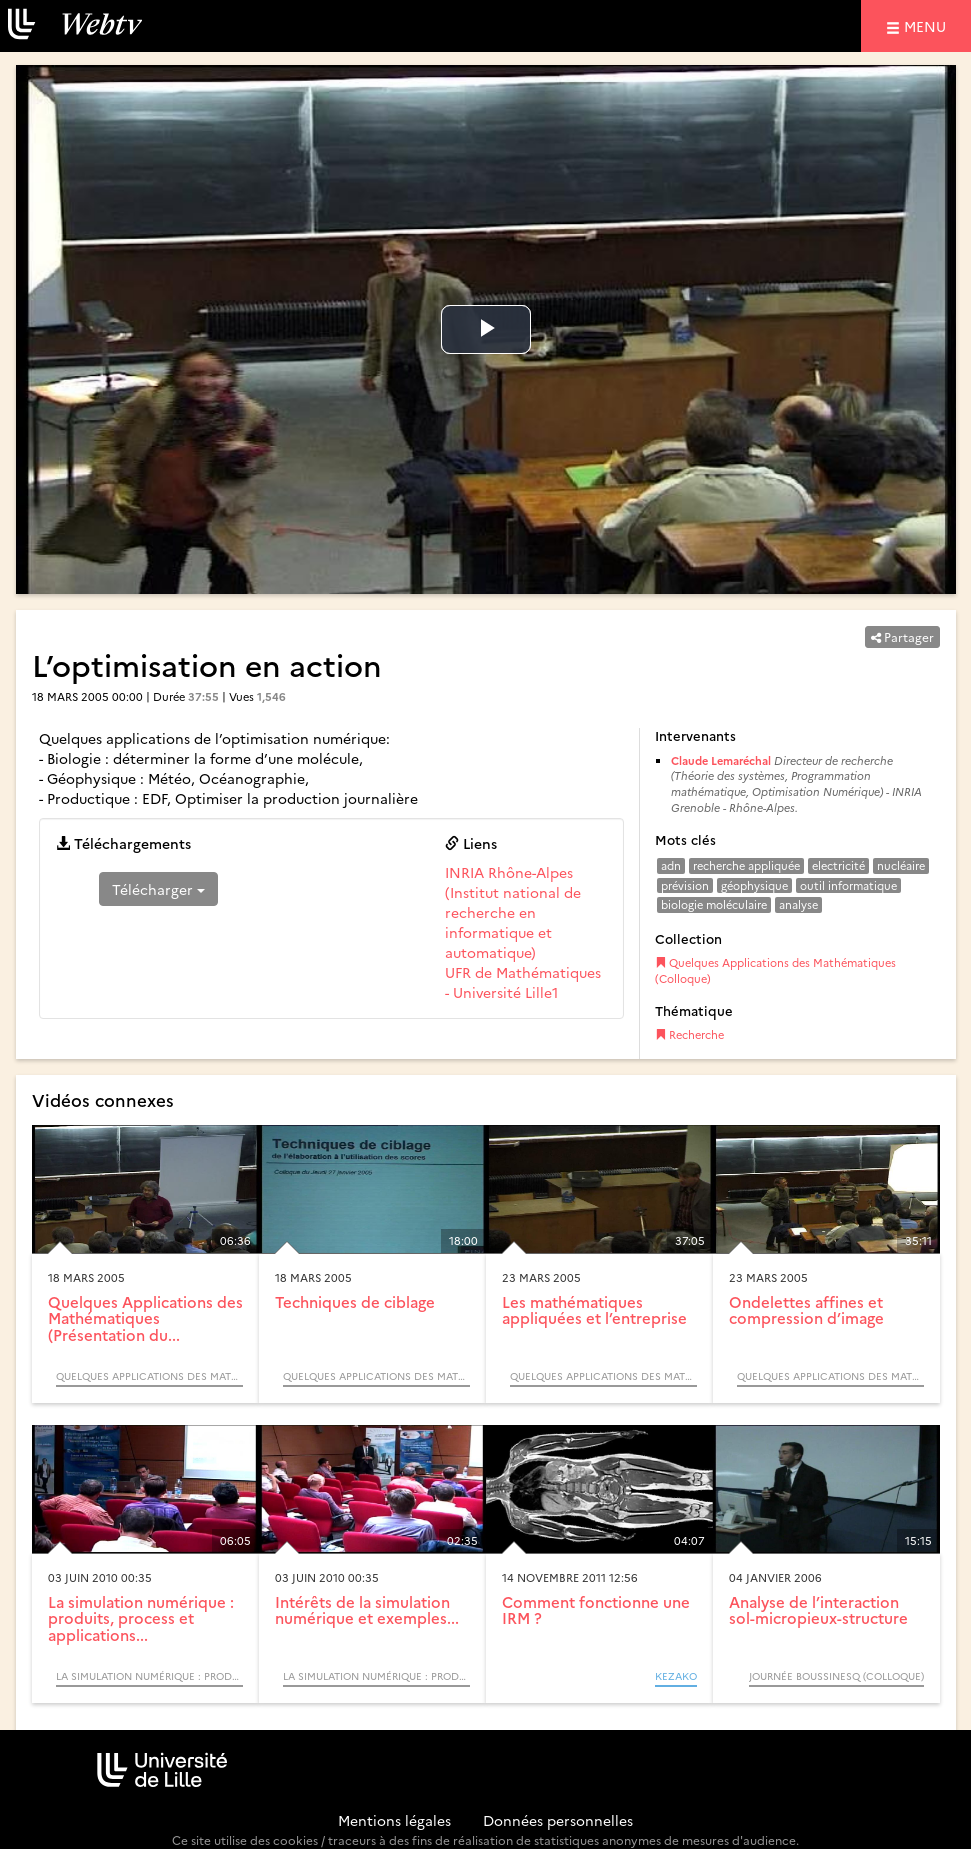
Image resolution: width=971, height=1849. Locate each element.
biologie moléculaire (714, 904)
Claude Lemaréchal (722, 760)
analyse (798, 904)
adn (671, 865)
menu (928, 25)
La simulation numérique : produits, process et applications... (141, 1618)
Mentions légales (394, 1820)
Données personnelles (558, 1820)
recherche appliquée (746, 865)
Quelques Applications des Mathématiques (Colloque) (775, 970)
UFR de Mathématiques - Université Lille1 (523, 982)
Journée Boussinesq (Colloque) (836, 1676)
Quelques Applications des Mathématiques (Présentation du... (145, 1318)
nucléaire (901, 865)
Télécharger (158, 889)
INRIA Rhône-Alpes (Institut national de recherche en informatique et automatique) (513, 912)
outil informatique (848, 885)
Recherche (689, 1034)
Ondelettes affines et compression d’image (806, 1310)
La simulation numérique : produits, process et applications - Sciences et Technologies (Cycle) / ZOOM (149, 1676)
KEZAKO (676, 1676)
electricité (838, 865)
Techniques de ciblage (355, 1301)
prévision (685, 885)
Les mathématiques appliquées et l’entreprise (594, 1310)
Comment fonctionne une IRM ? (596, 1610)
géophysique (754, 885)
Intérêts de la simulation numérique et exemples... (367, 1610)
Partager (902, 636)
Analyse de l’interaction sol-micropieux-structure (818, 1610)
